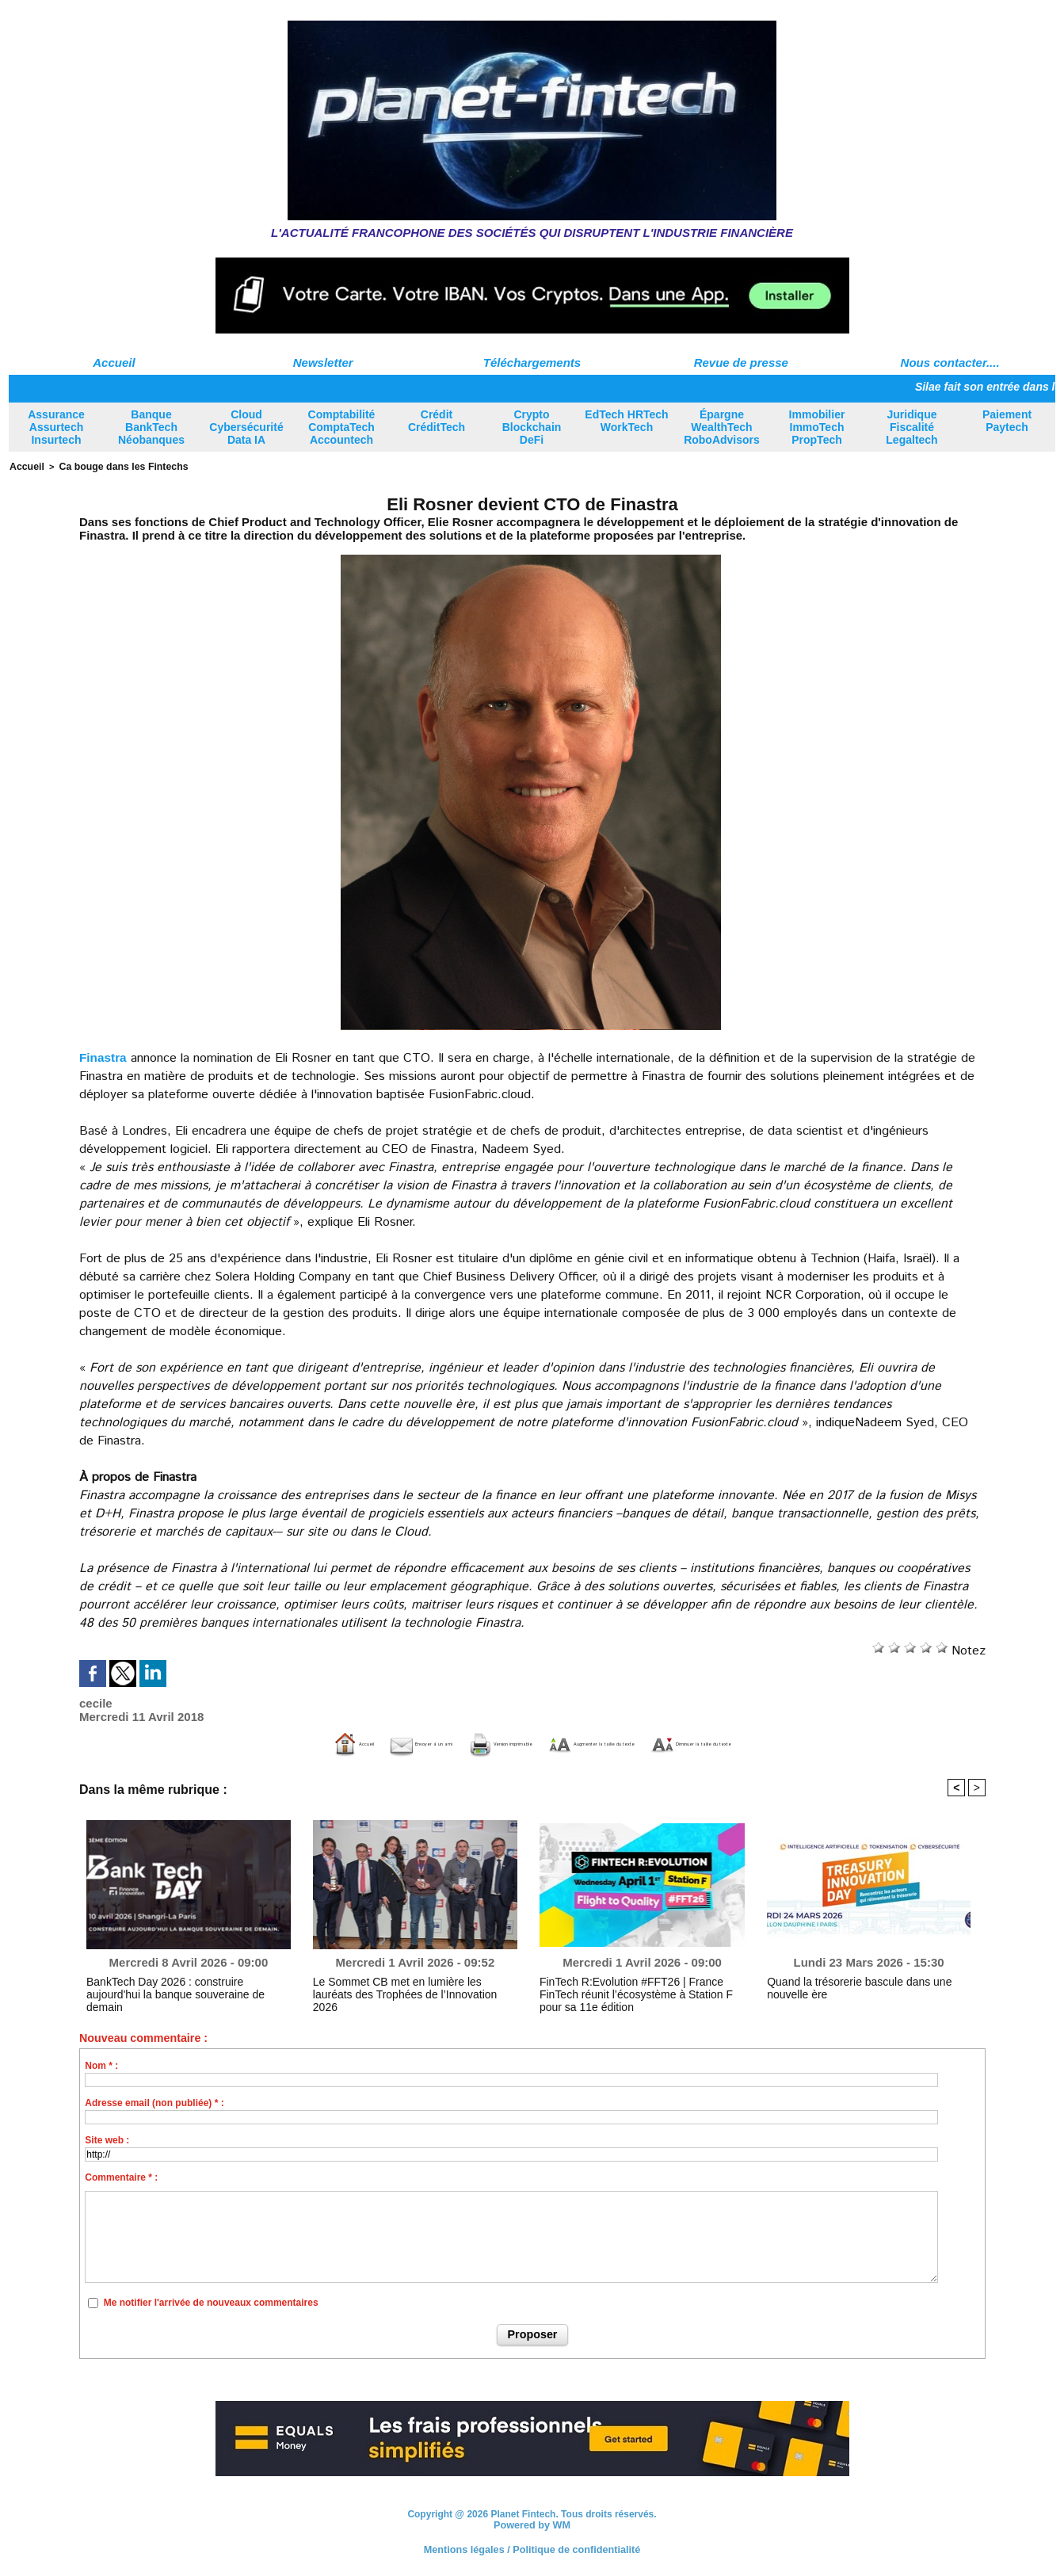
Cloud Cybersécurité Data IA (246, 427)
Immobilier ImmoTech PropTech (817, 427)
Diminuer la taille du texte (817, 1743)
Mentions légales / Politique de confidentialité (532, 2548)
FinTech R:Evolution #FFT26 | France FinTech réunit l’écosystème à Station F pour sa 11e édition (637, 1991)
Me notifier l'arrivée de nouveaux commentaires (211, 2301)
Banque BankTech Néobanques (151, 427)
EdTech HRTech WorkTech (626, 420)
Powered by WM (531, 2523)
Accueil (114, 362)
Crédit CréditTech (436, 420)
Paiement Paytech (1007, 420)
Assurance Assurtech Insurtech (56, 427)
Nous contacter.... (950, 362)
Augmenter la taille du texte (624, 1743)
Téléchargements (532, 362)
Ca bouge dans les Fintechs (112, 466)
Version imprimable (451, 1743)
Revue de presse (741, 362)
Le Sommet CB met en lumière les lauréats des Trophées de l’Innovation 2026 (412, 1986)
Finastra (103, 1056)
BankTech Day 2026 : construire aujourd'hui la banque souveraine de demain (183, 1986)
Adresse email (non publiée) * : (154, 2102)
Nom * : (101, 2064)
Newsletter (323, 362)
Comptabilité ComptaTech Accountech (342, 427)
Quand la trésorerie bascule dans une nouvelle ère (865, 1986)
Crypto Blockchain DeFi (532, 427)
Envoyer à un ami (307, 1743)
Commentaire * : (121, 2176)
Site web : (107, 2139)
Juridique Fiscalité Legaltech (911, 427)
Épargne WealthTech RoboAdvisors (722, 427)
